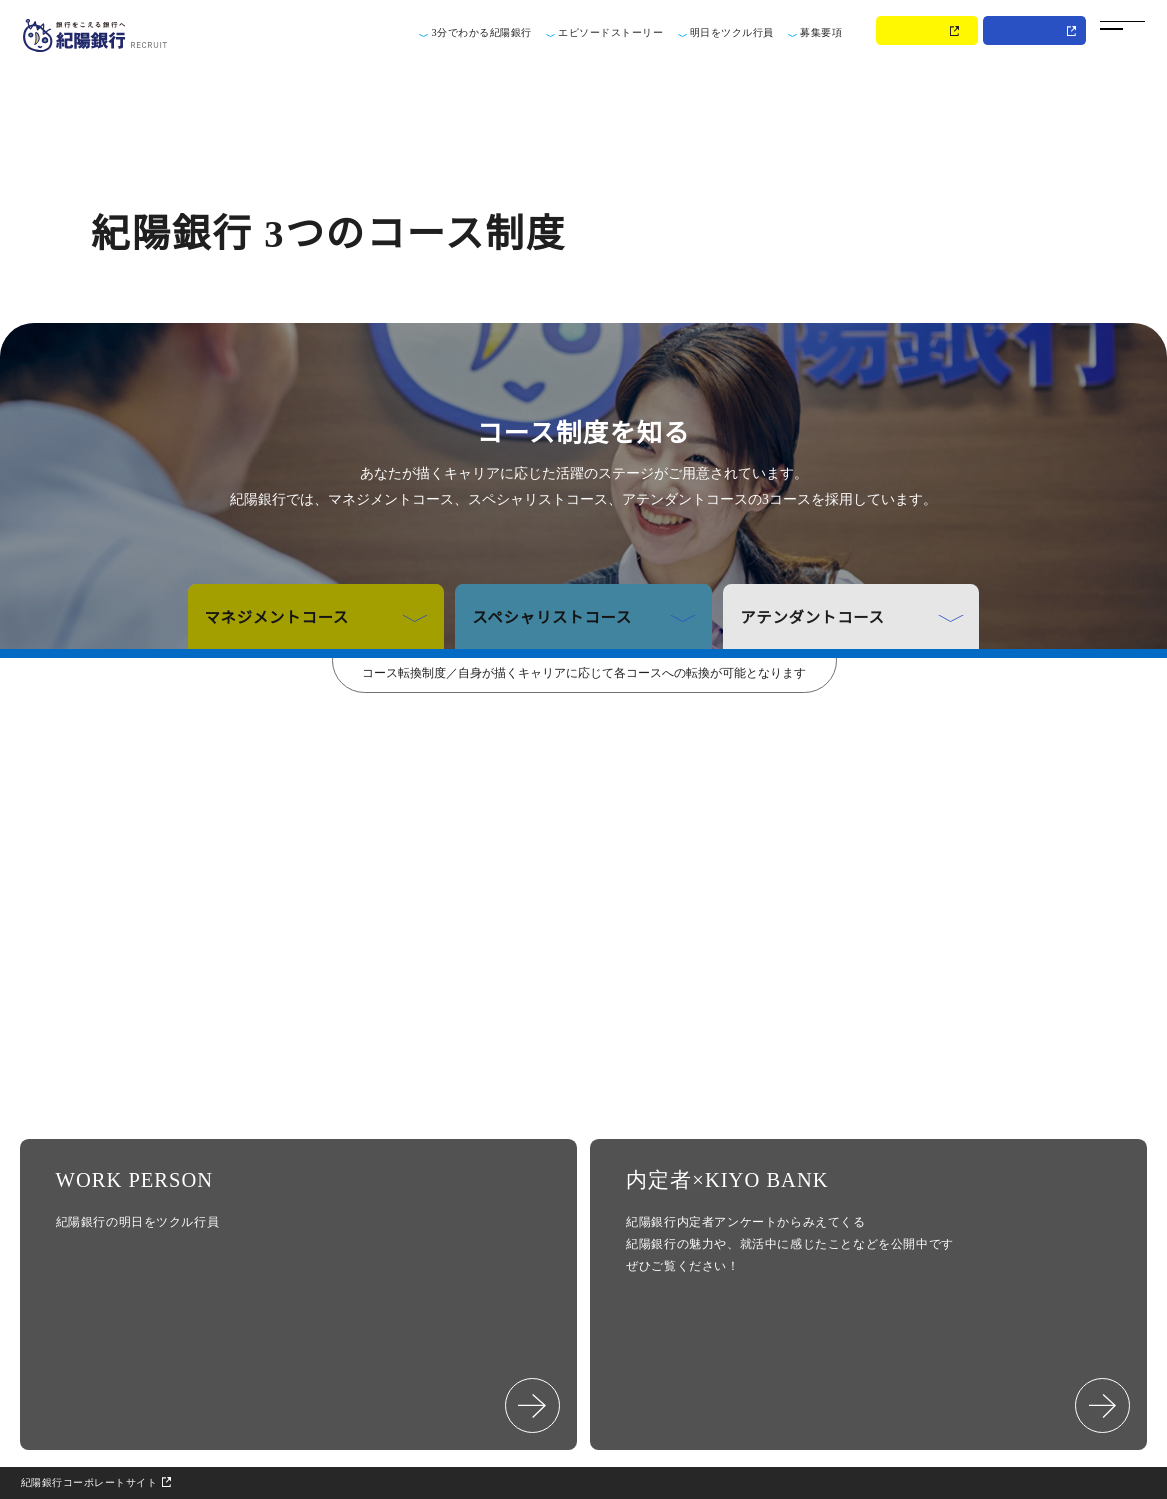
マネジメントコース (316, 617)
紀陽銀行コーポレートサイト (89, 1482)
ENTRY (920, 30)
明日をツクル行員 (732, 32)
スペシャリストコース (584, 617)
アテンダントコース (852, 617)
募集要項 (821, 32)
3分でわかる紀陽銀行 (481, 32)
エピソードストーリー (610, 32)
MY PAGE (1028, 30)
